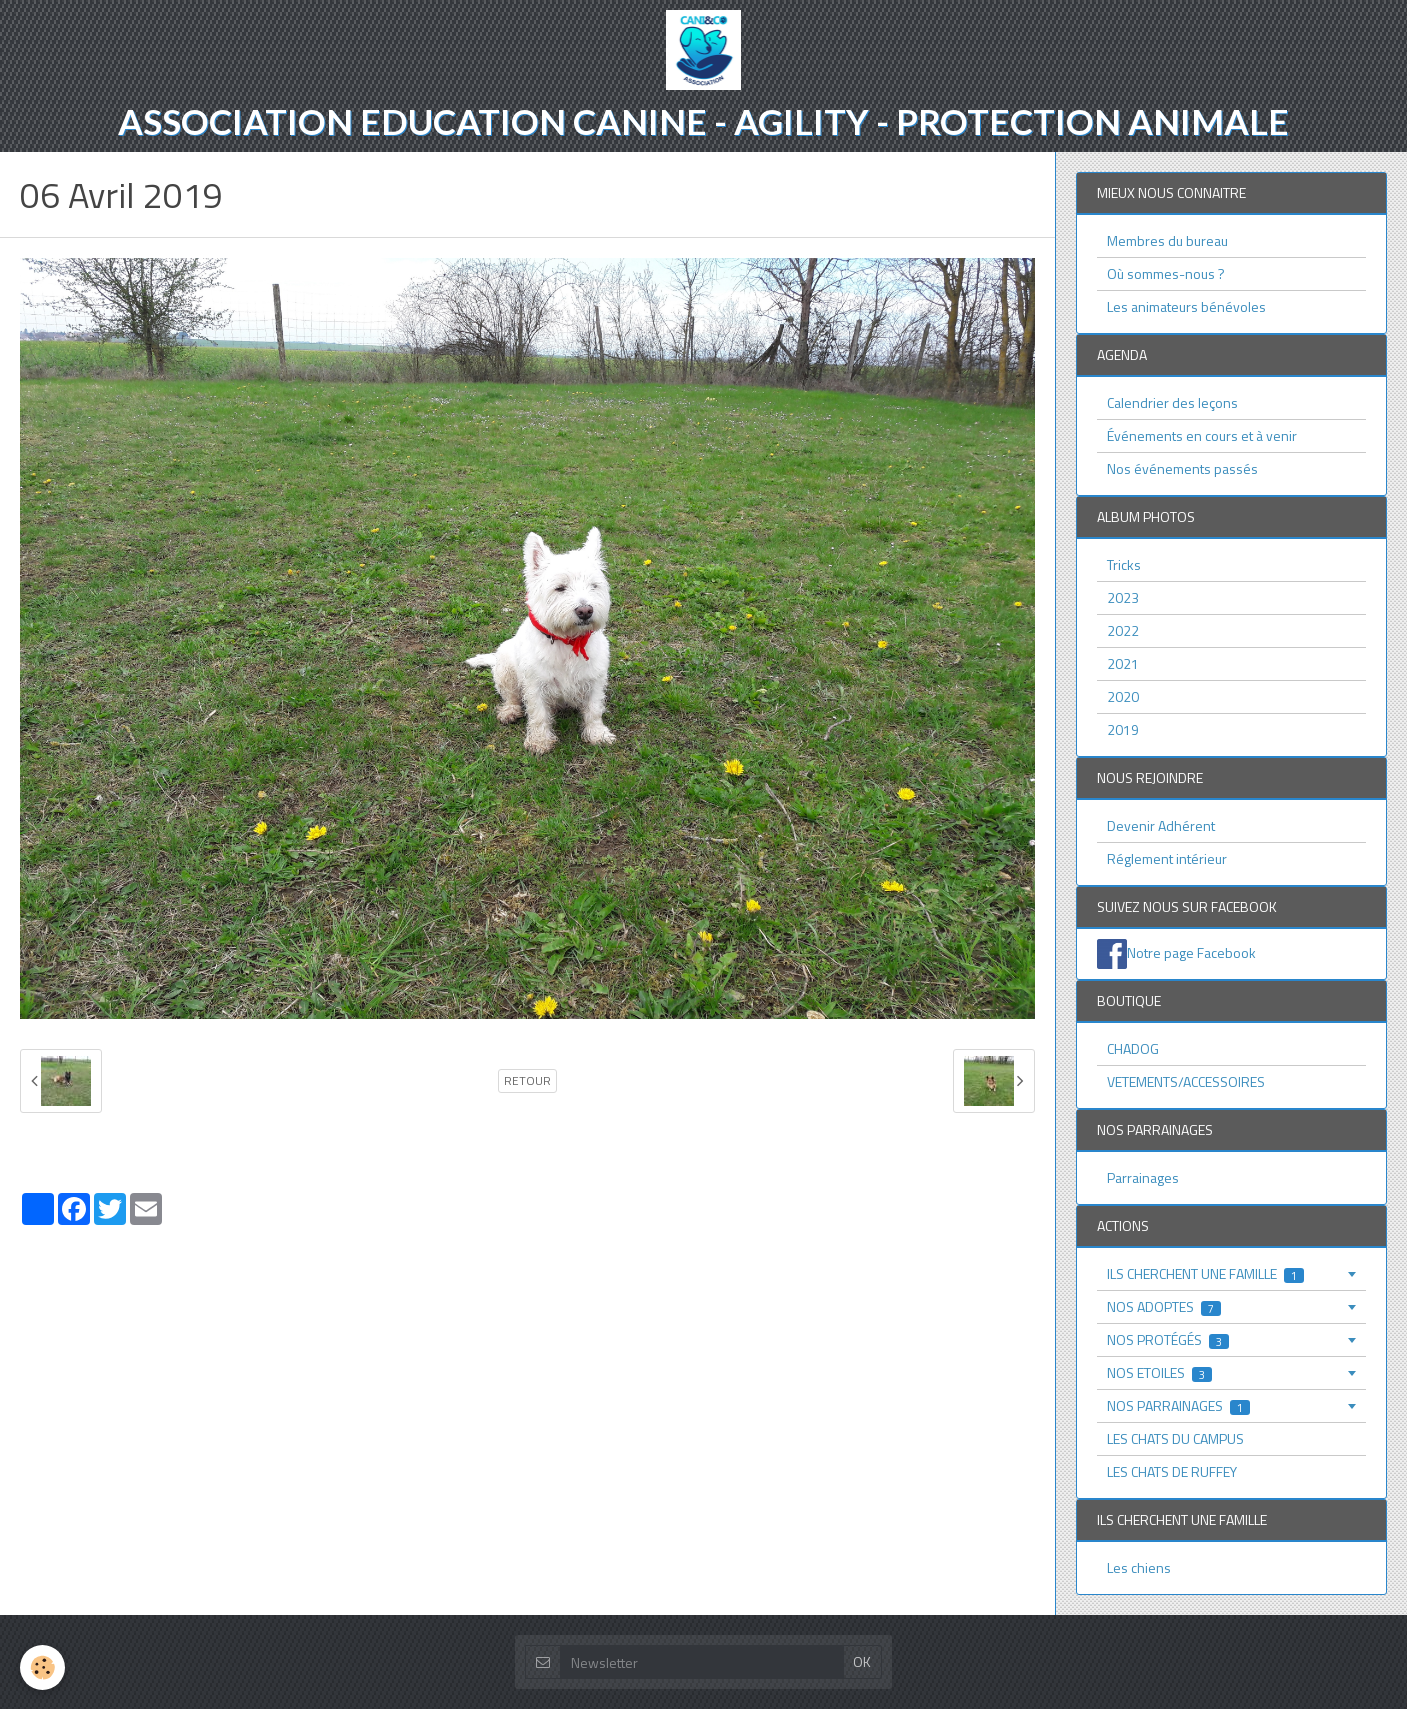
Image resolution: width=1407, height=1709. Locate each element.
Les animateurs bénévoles (1186, 306)
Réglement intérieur (1167, 858)
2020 (1123, 696)
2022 (1123, 630)
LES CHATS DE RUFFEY (1172, 1471)
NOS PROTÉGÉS (1168, 1339)
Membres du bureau (1167, 240)
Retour (527, 1081)
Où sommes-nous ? (1166, 273)
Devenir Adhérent (1161, 825)
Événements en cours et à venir (1202, 435)
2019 (1123, 729)
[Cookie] (42, 1667)
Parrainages (1143, 1177)
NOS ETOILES (1159, 1372)
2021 (1123, 663)
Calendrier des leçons (1172, 402)
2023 (1123, 597)
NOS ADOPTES (1164, 1306)
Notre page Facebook (1191, 952)
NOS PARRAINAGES (1178, 1405)
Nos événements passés (1182, 468)
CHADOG (1133, 1048)
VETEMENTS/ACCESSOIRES (1186, 1081)
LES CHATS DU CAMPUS (1175, 1438)
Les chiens (1139, 1567)
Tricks (1124, 564)
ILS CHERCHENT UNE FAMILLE (1205, 1273)
